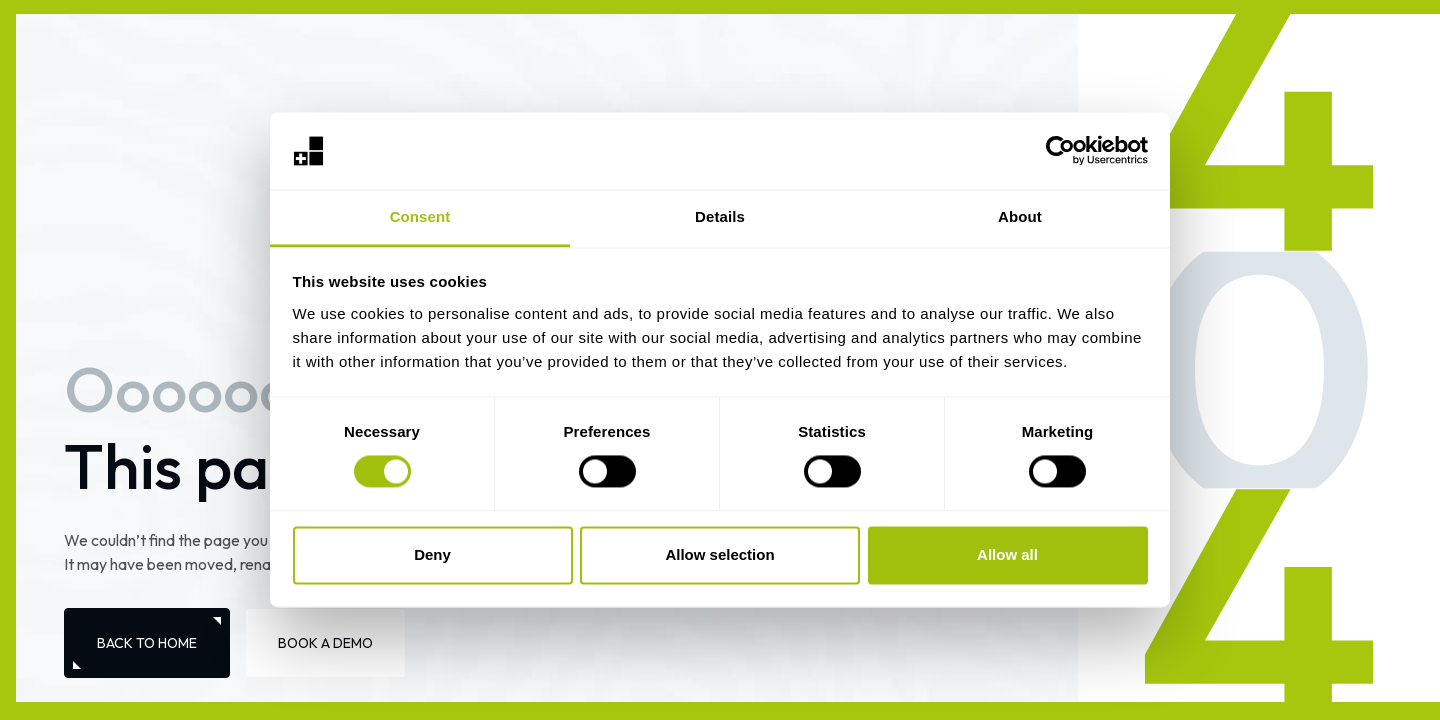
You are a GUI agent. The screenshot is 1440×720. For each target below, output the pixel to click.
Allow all (1007, 554)
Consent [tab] (420, 216)
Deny (432, 554)
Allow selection (719, 554)
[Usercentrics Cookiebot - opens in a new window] (1060, 151)
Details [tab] (720, 216)
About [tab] (1020, 216)
